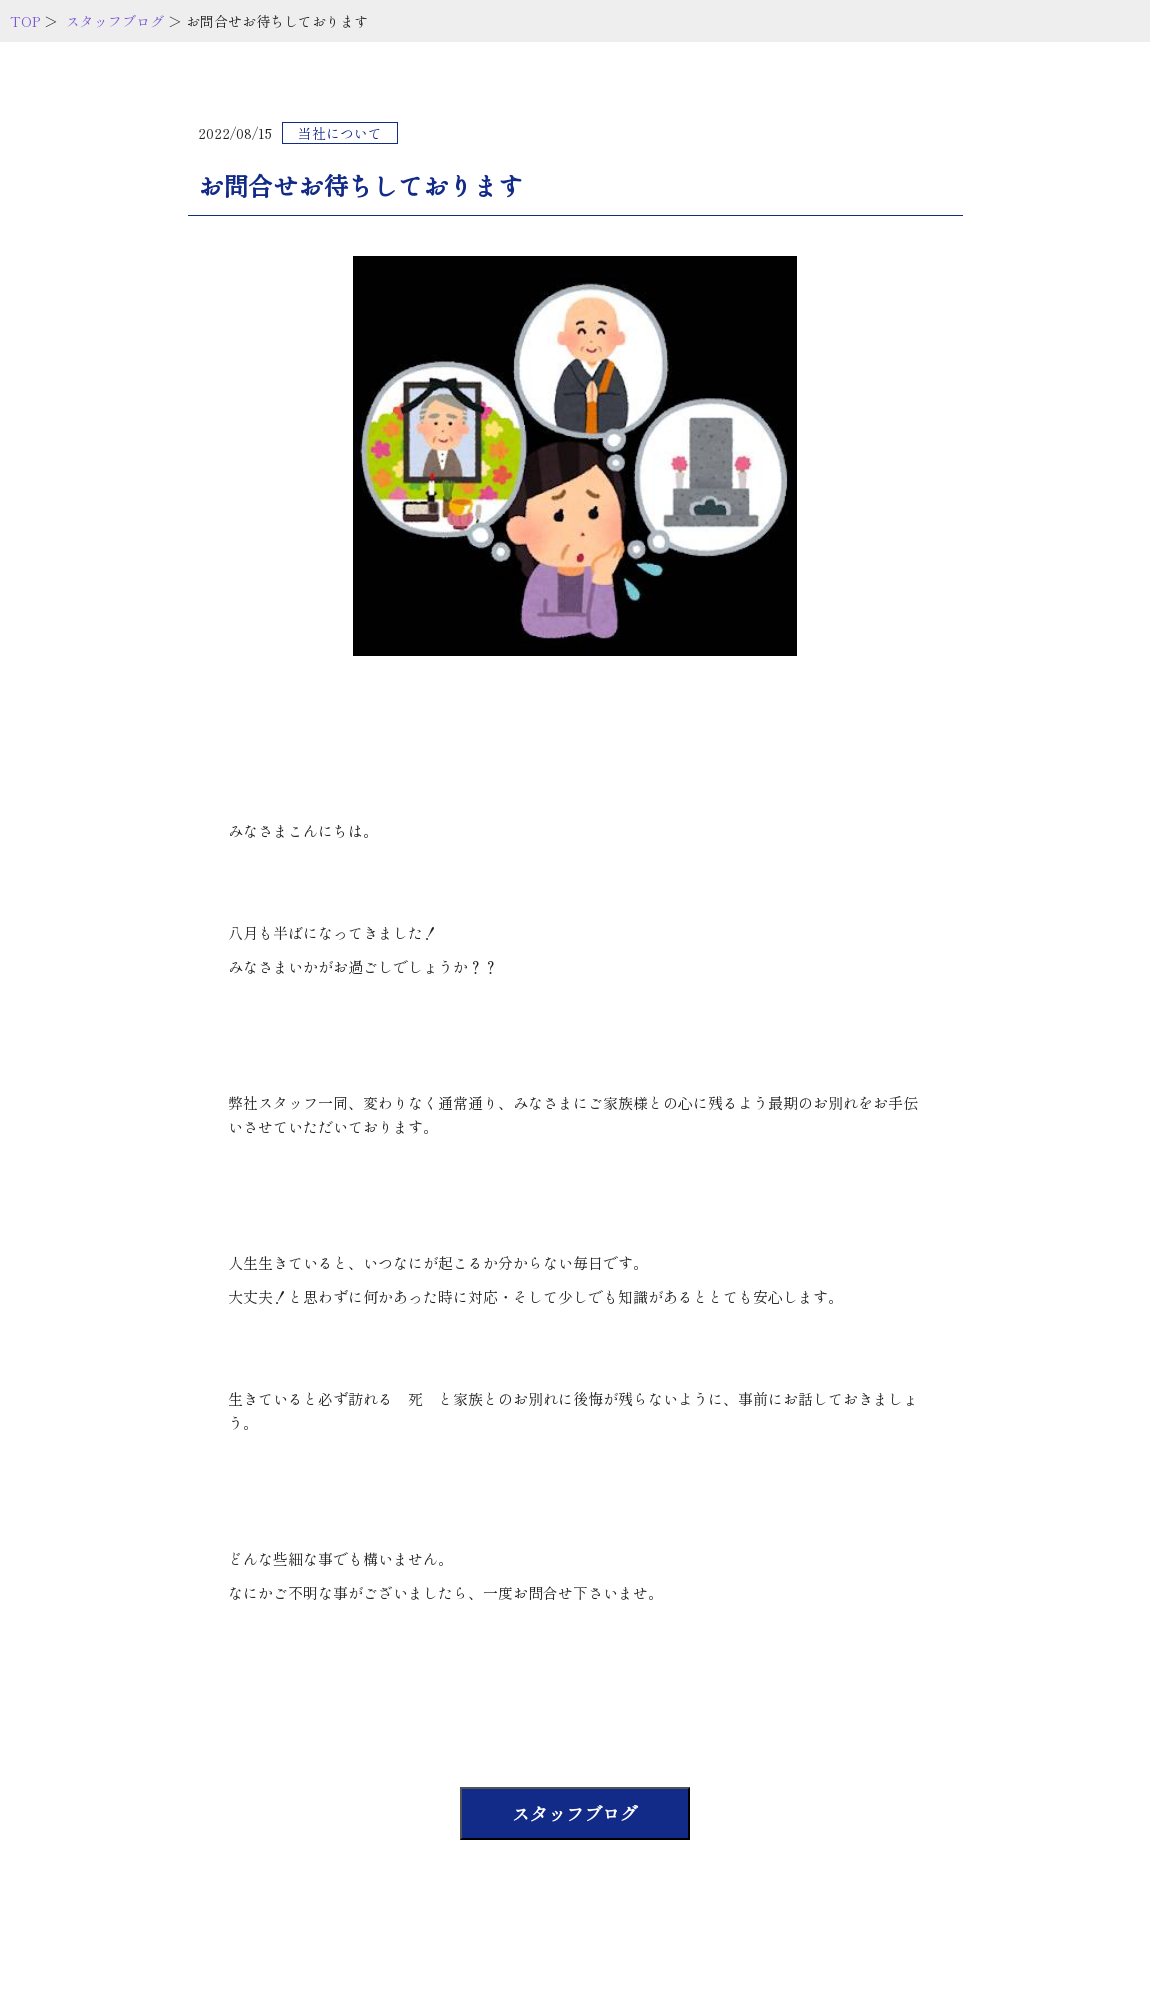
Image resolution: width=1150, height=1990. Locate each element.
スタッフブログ (115, 21)
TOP (25, 21)
